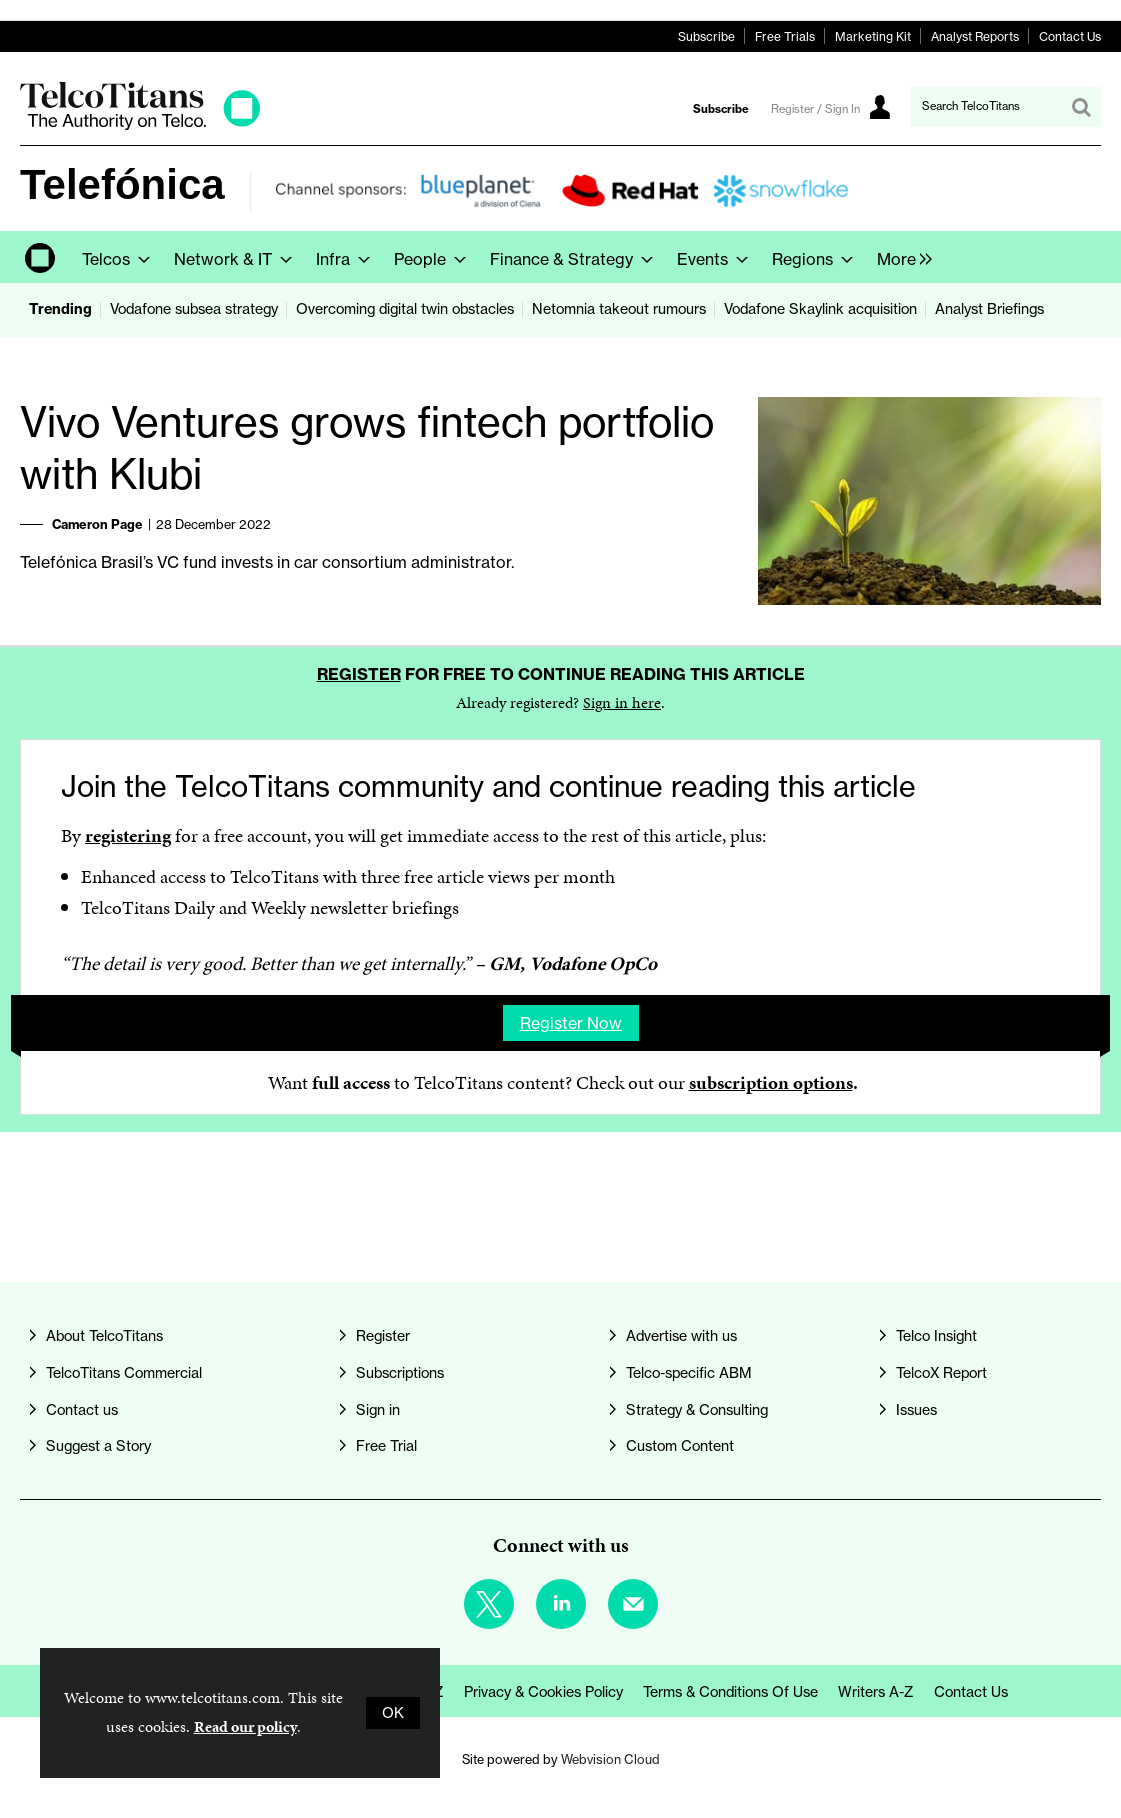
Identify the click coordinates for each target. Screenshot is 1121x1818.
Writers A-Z (876, 1692)
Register (359, 674)
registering (128, 835)
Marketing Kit (873, 36)
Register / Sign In (815, 109)
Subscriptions (400, 1373)
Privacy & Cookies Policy (543, 1692)
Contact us (82, 1410)
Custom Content (680, 1446)
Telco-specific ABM (689, 1373)
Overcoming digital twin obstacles (405, 309)
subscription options (771, 1082)
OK (393, 1713)
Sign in (378, 1410)
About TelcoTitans (104, 1336)
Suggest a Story (98, 1446)
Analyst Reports (975, 36)
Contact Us (1070, 36)
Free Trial (386, 1446)
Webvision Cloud (610, 1759)
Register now (571, 1023)
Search (1081, 107)
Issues (916, 1410)
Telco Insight (936, 1336)
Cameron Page (97, 524)
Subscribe (706, 36)
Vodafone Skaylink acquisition (820, 309)
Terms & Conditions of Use (730, 1692)
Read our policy (245, 1726)
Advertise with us (681, 1336)
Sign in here (622, 702)
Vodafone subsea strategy (194, 309)
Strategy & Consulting (697, 1410)
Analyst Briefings (989, 309)
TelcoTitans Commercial (124, 1373)
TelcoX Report (941, 1373)
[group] (899, 257)
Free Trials (785, 36)
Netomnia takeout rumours (619, 309)
